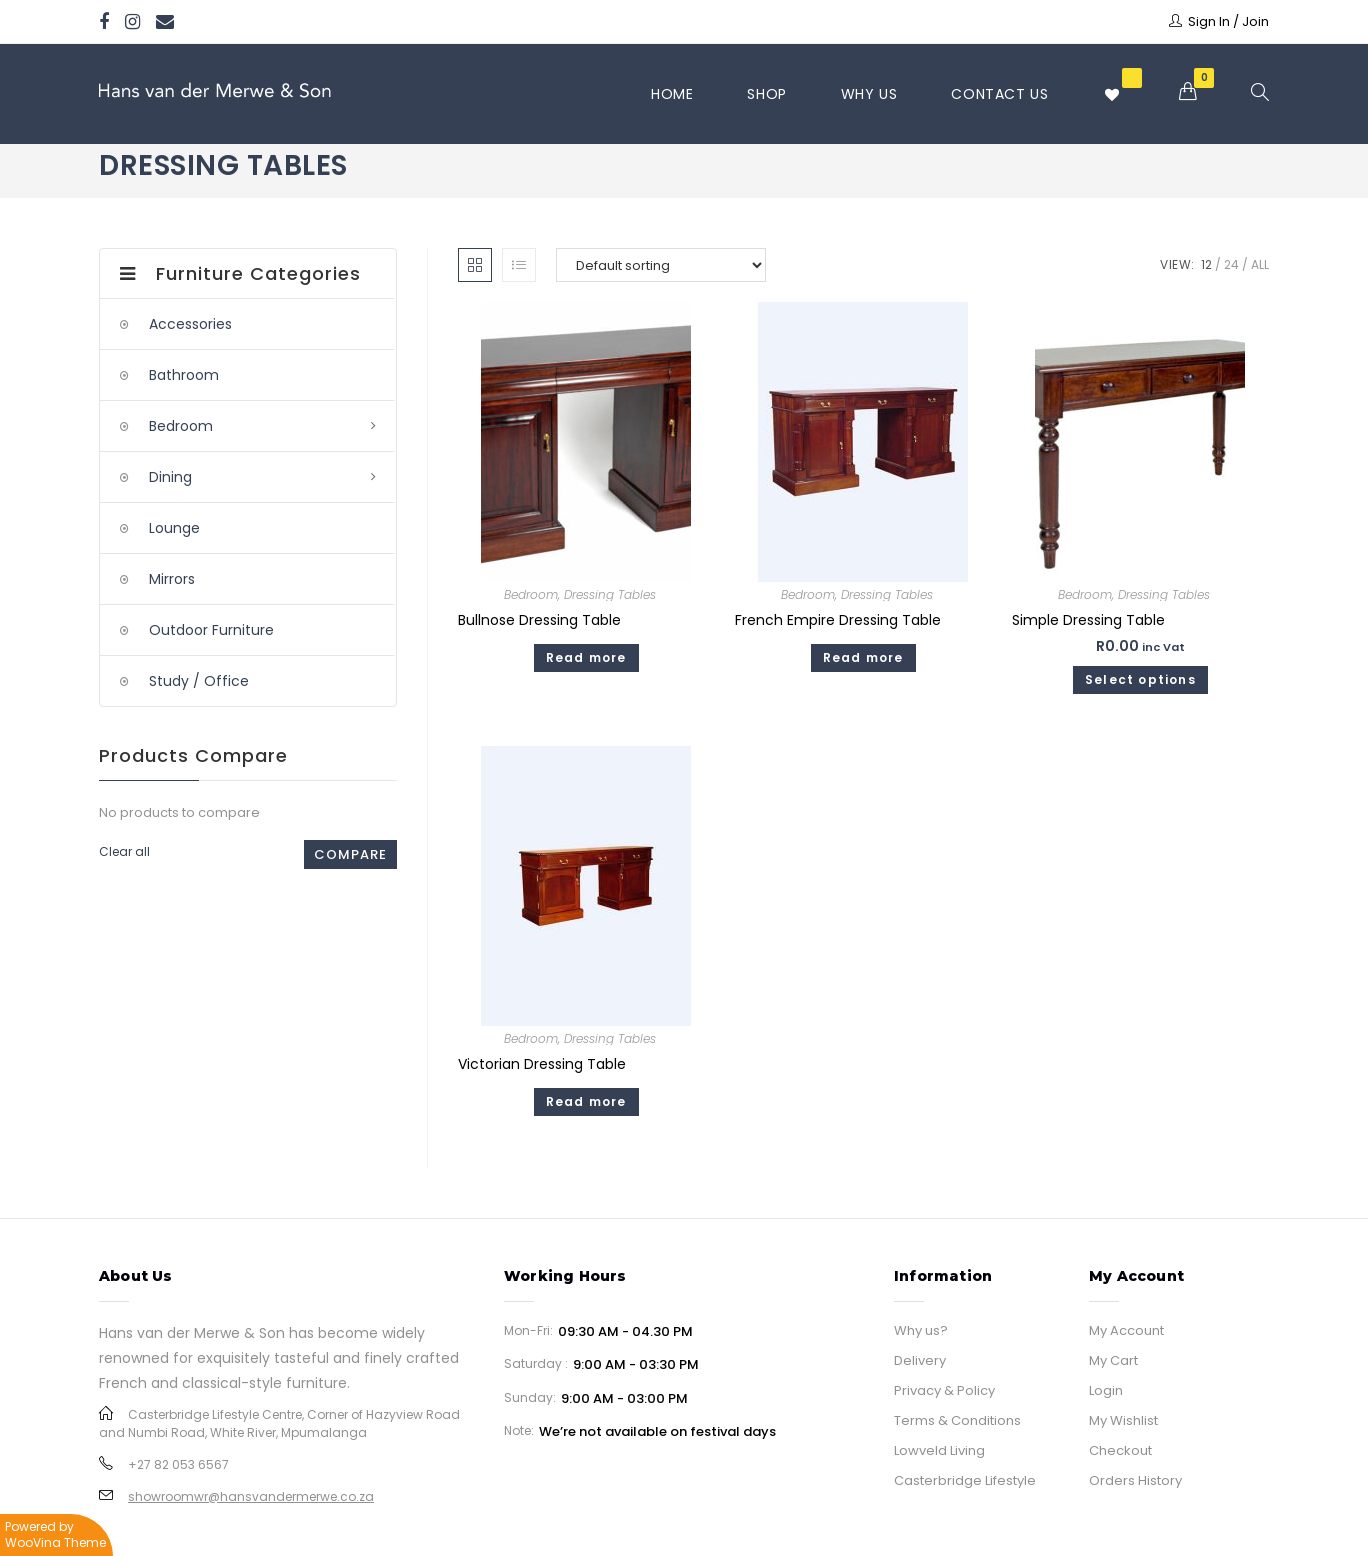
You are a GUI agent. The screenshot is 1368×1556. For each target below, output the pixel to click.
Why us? (921, 1330)
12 (1206, 264)
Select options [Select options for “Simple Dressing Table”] (1140, 679)
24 (1231, 264)
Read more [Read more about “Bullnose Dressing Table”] (586, 657)
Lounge (174, 528)
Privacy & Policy (944, 1390)
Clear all (124, 851)
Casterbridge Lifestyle (965, 1480)
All (1260, 264)
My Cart (1113, 1360)
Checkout (1120, 1450)
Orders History (1135, 1480)
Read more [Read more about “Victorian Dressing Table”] (586, 1101)
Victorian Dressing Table (542, 1064)
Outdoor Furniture (211, 630)
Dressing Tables (610, 594)
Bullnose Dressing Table (539, 620)
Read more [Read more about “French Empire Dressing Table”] (863, 657)
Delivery (920, 1360)
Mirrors (172, 579)
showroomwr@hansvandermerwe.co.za (251, 1496)
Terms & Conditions (957, 1420)
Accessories (190, 324)
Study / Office (199, 681)
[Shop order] (661, 265)
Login (1106, 1390)
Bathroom (184, 375)
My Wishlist (1123, 1420)
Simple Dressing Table (1088, 620)
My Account (1126, 1330)
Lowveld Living (939, 1450)
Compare (350, 854)
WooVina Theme (55, 1542)
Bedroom (531, 594)
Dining (170, 477)
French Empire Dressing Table (838, 620)
